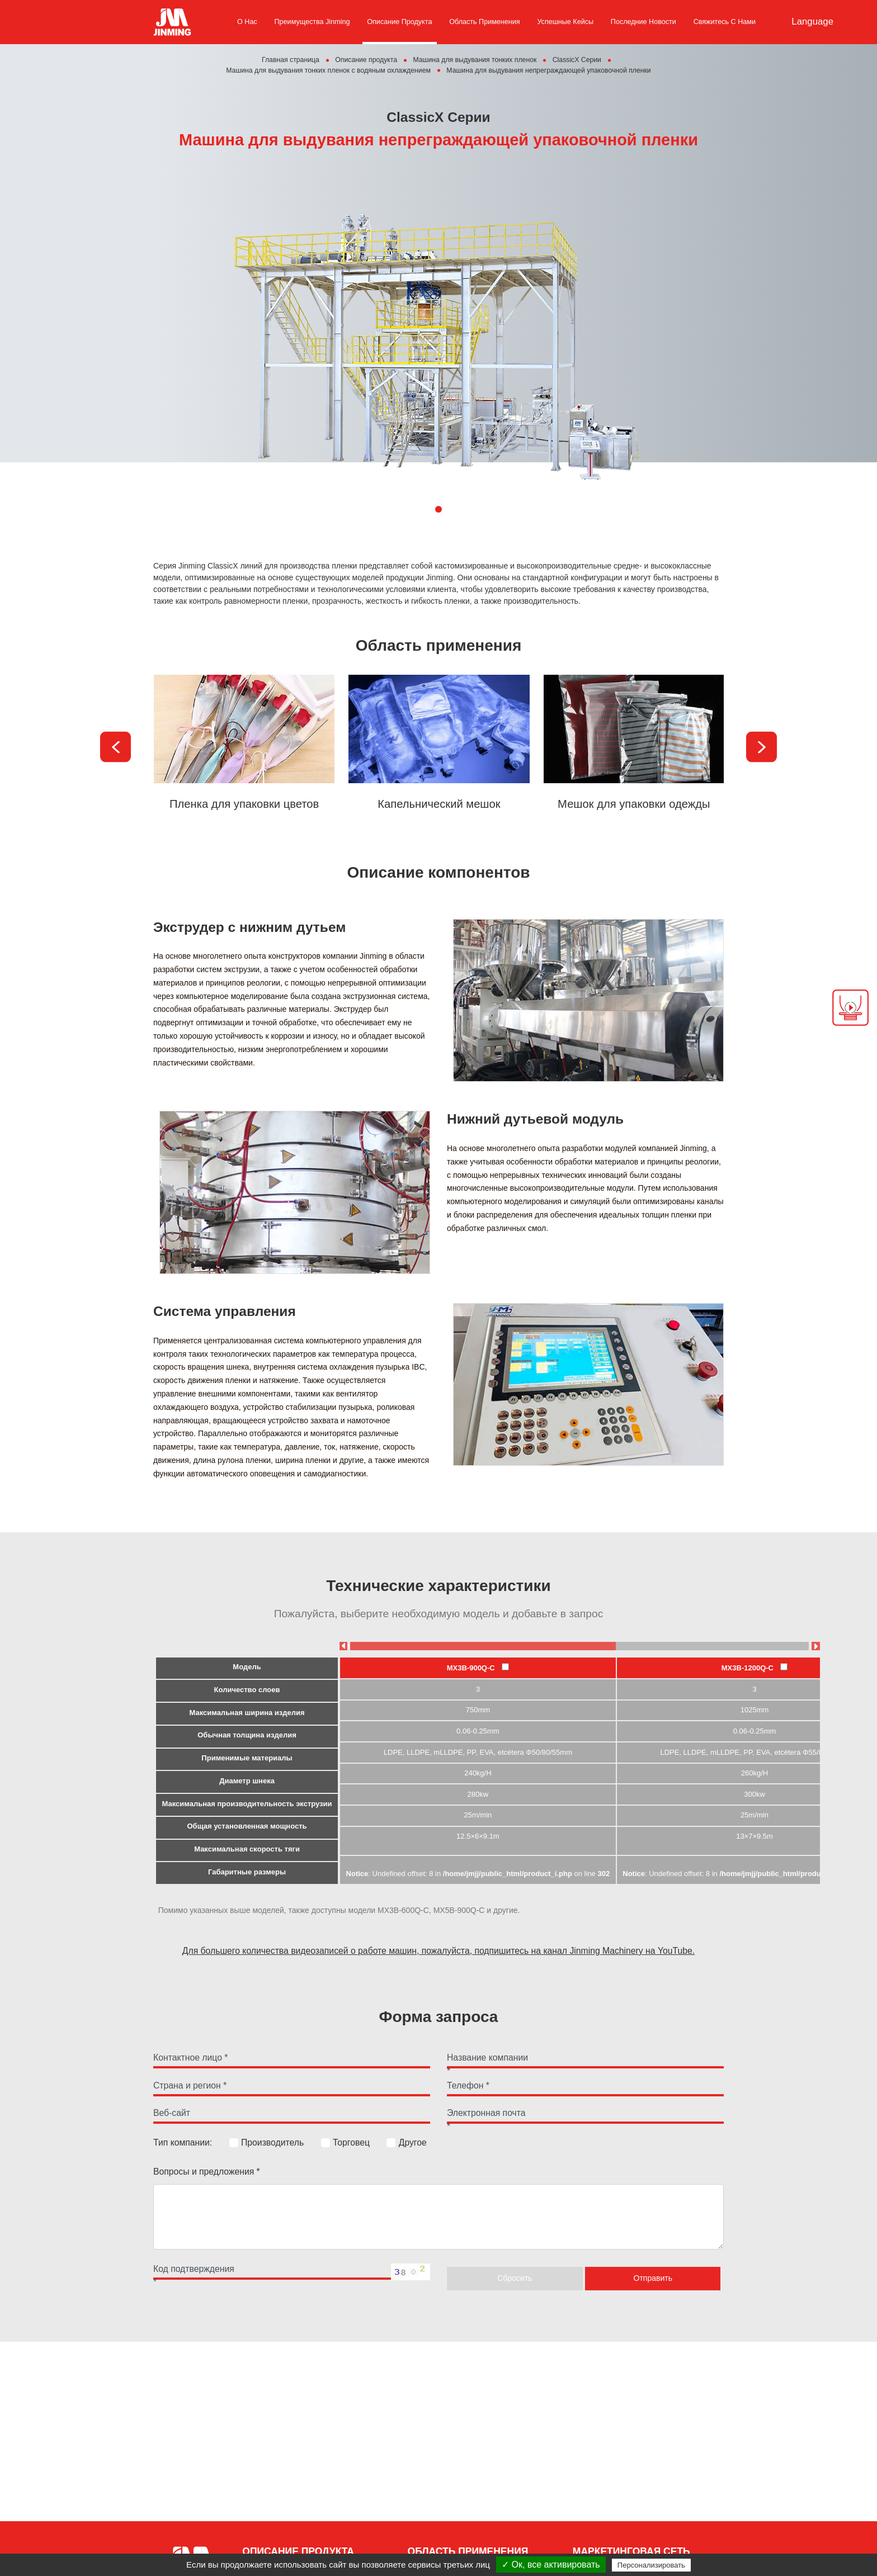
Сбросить (514, 2278)
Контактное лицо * (190, 2058)
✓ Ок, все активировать (551, 2564)
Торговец (345, 2143)
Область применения (484, 22)
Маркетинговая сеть (631, 2551)
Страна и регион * (190, 2086)
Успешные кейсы (565, 22)
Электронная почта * (486, 2115)
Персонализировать (651, 2565)
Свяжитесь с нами (725, 22)
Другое (406, 2143)
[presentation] (115, 747)
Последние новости (643, 22)
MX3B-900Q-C (478, 1668)
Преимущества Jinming (312, 22)
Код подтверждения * (193, 2271)
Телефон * (468, 2086)
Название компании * (487, 2060)
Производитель (266, 2143)
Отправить (653, 2278)
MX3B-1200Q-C (755, 1668)
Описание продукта (399, 22)
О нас (247, 22)
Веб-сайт (171, 2113)
